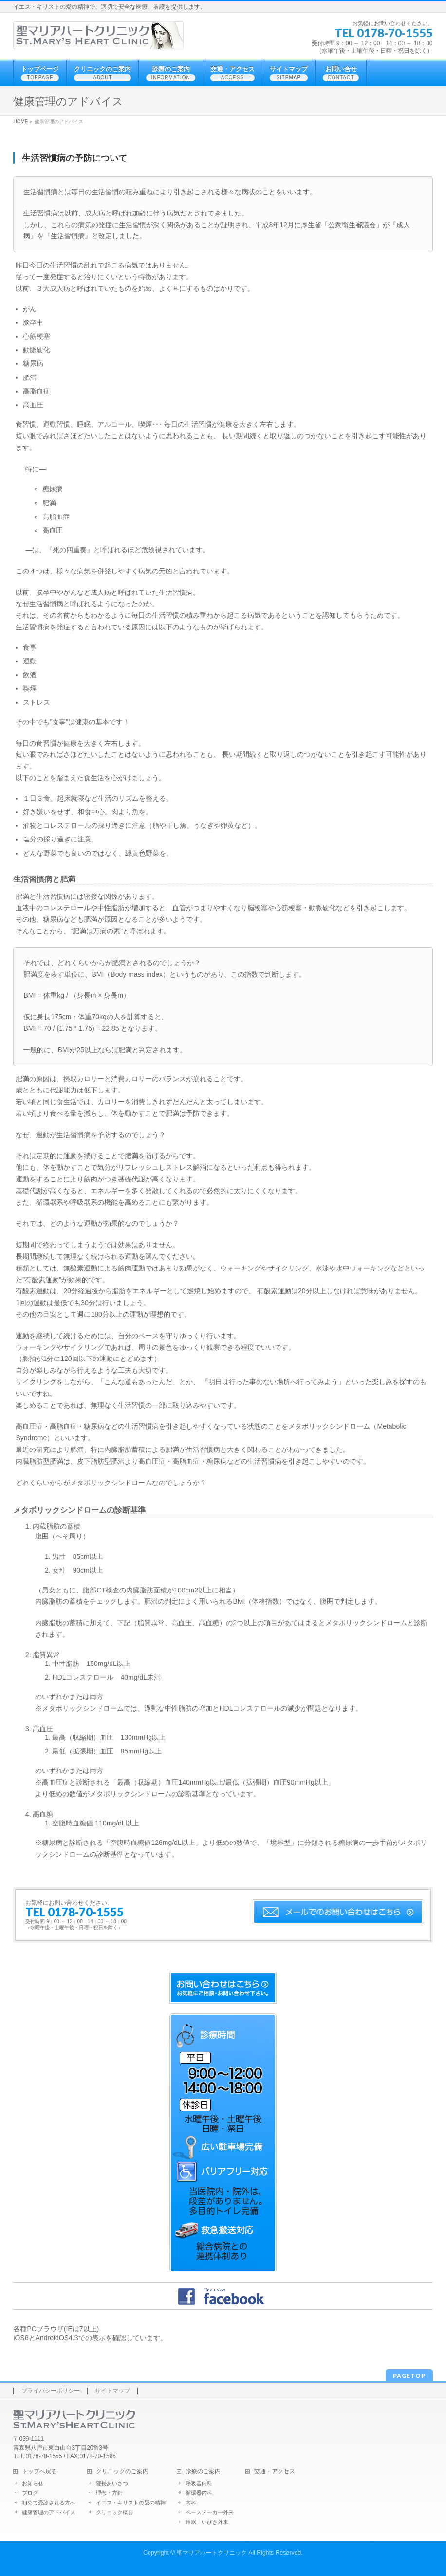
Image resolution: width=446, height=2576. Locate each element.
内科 (191, 2502)
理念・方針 (109, 2493)
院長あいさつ (112, 2483)
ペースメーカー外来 (210, 2512)
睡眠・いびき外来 (207, 2522)
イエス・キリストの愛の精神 (131, 2502)
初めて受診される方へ (48, 2502)
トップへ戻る (39, 2472)
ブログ (30, 2493)
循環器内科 (199, 2493)
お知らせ (32, 2483)
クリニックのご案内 (122, 2472)
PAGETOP (409, 2375)
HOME (20, 121)
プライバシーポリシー (50, 2391)
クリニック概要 (114, 2512)
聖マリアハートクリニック (212, 2552)
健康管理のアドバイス (48, 2512)
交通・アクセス (274, 2472)
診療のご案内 (203, 2472)
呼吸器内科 (199, 2483)
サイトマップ (112, 2391)
